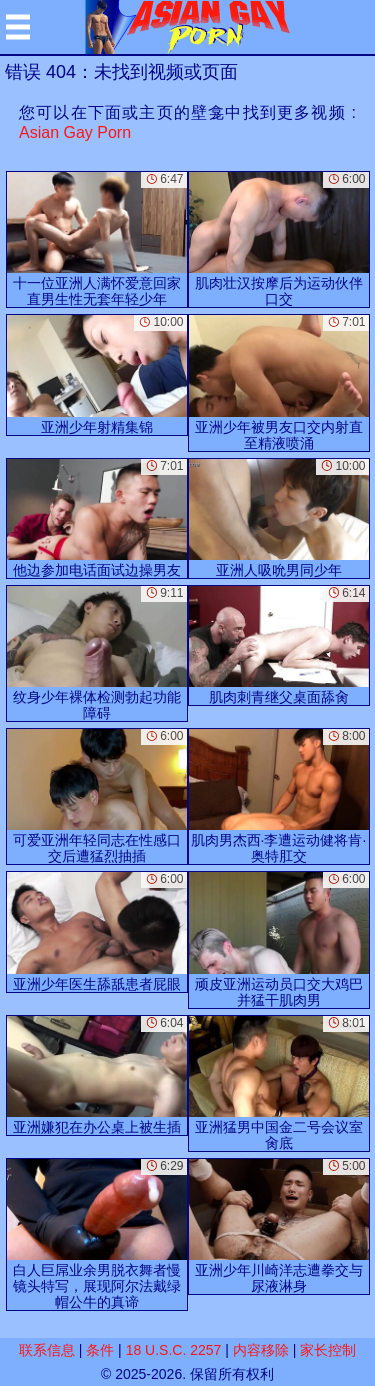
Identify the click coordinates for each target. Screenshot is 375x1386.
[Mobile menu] (18, 27)
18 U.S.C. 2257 (174, 1350)
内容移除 (261, 1350)
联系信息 (47, 1350)
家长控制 (328, 1350)
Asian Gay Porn (75, 132)
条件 (100, 1350)
